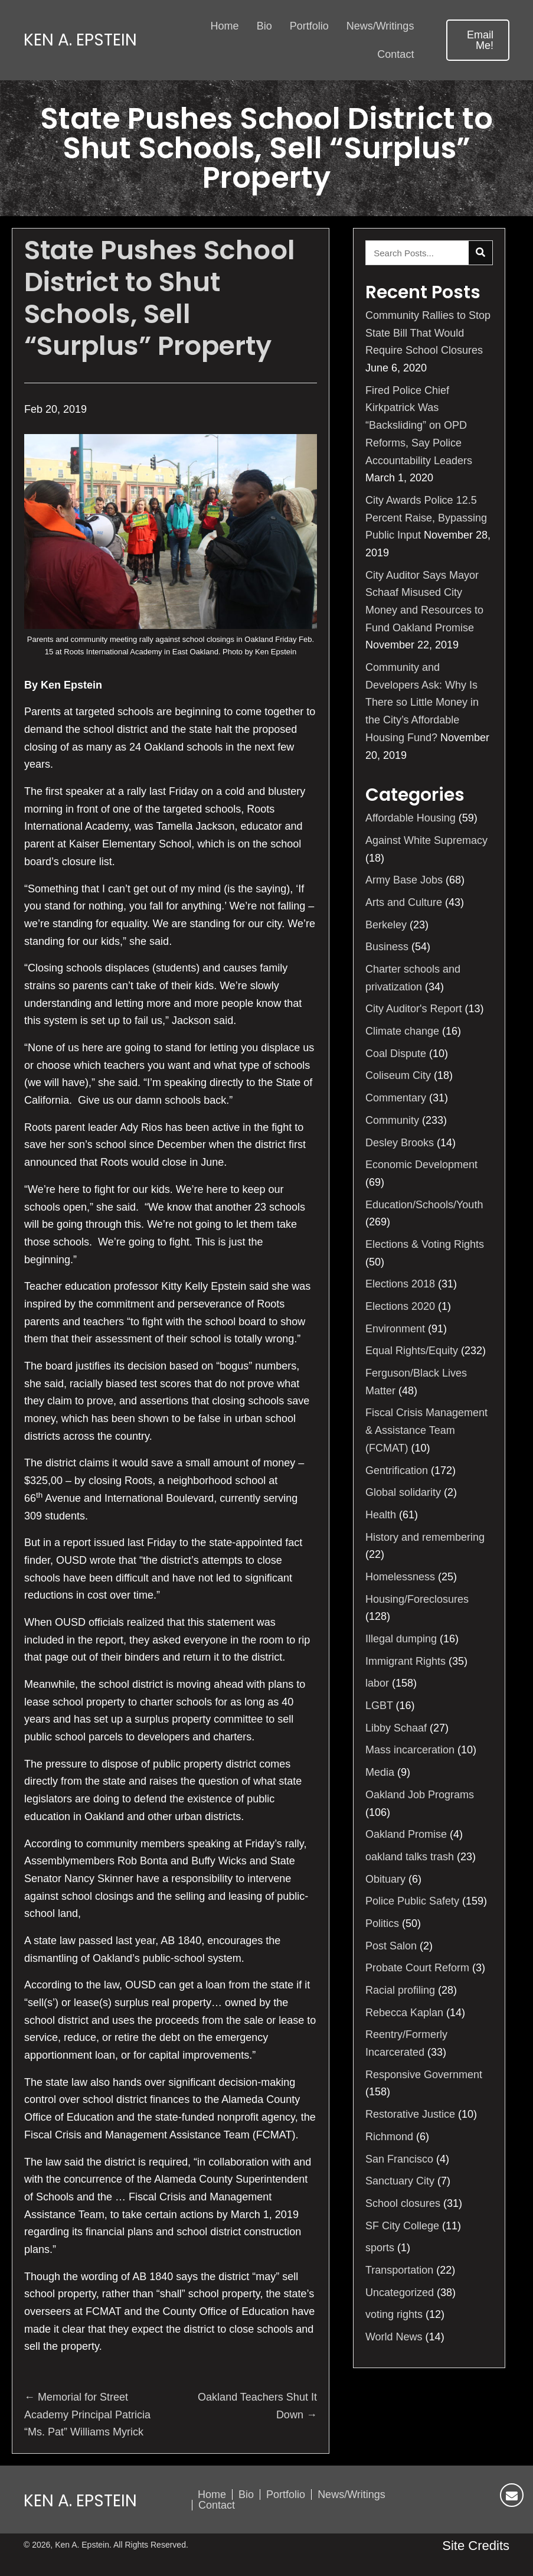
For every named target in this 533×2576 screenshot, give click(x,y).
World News (394, 2337)
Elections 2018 (400, 1284)
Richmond (389, 2137)
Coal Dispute (395, 1053)
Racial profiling (400, 1990)
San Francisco (399, 2159)
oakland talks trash (409, 1857)
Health (380, 1515)
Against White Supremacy (426, 840)
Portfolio (285, 2494)
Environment (395, 1329)
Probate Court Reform (417, 1968)
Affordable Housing (410, 818)
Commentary (395, 1098)
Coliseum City (398, 1075)
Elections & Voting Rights (424, 1244)
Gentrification (396, 1470)
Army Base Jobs (404, 880)
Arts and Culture (403, 902)
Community (392, 1120)
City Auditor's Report (413, 1009)
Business (386, 947)
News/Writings (351, 2494)
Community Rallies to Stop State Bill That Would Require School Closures (428, 332)
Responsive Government (423, 2075)
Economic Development (421, 1164)
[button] (477, 40)
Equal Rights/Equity (411, 1351)
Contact (216, 2505)
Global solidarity (403, 1492)
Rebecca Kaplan (404, 2013)
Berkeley (386, 925)
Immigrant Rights (405, 1661)
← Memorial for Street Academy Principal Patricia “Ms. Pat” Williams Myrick (87, 2414)
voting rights (394, 2314)
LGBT (379, 1705)
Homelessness (400, 1577)
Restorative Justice (410, 2114)
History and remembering (425, 1537)
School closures (402, 2203)
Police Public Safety (412, 1901)
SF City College (402, 2226)
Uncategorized (399, 2292)
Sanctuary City (399, 2181)
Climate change (402, 1031)
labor (377, 1683)
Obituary (385, 1879)
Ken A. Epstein (80, 40)
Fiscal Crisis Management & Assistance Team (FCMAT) (426, 1430)
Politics (382, 1923)
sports (379, 2248)
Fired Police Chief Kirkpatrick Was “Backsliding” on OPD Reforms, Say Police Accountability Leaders (418, 425)
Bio (246, 2494)
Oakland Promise (406, 1834)
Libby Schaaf (396, 1728)
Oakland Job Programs (419, 1795)
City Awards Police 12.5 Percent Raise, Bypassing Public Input (426, 517)
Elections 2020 (400, 1306)
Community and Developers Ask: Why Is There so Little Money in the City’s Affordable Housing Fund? (422, 702)
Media (379, 1772)
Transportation (399, 2270)
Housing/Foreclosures (417, 1599)
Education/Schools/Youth (424, 1205)
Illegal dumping (401, 1639)
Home (212, 2494)
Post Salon (391, 1946)
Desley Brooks (399, 1143)
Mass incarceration (409, 1750)
